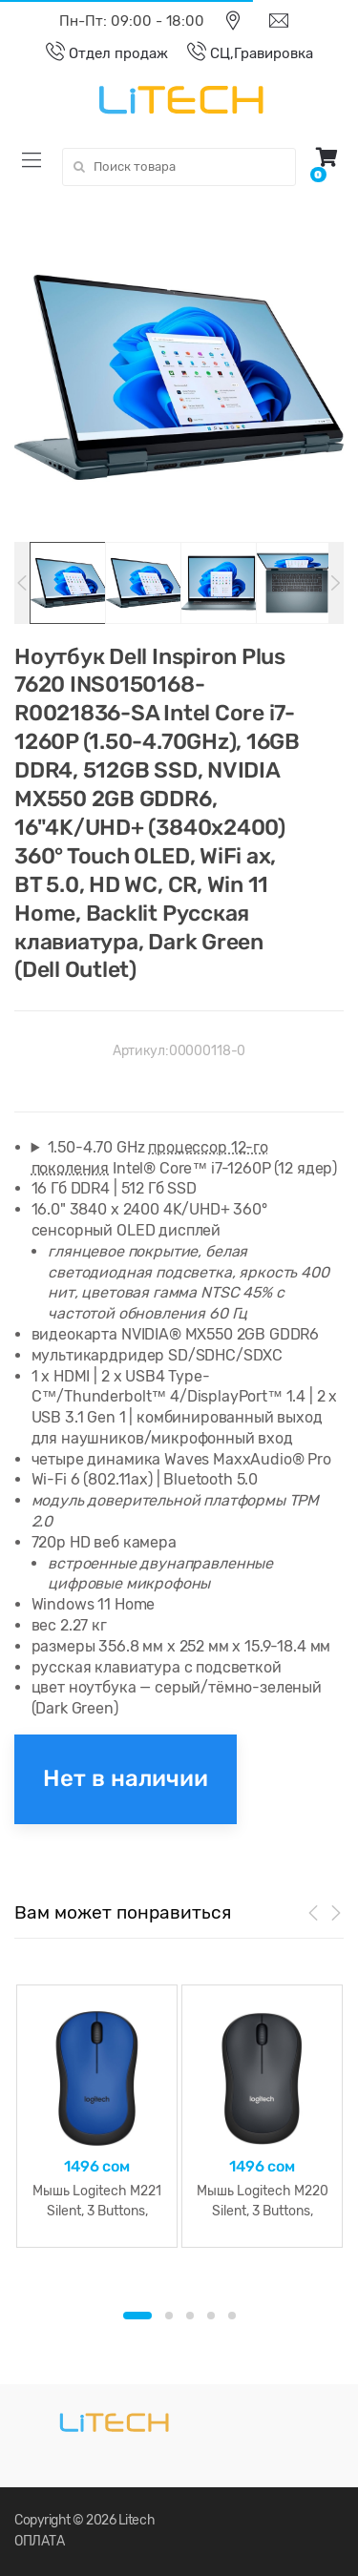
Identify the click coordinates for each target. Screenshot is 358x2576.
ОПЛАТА (39, 2541)
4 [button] (211, 2315)
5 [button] (232, 2315)
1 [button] (137, 2315)
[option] (179, 377)
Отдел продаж (97, 53)
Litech (136, 2520)
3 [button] (190, 2315)
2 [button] (169, 2315)
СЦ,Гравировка (240, 53)
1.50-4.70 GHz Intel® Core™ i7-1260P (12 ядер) (184, 1157)
